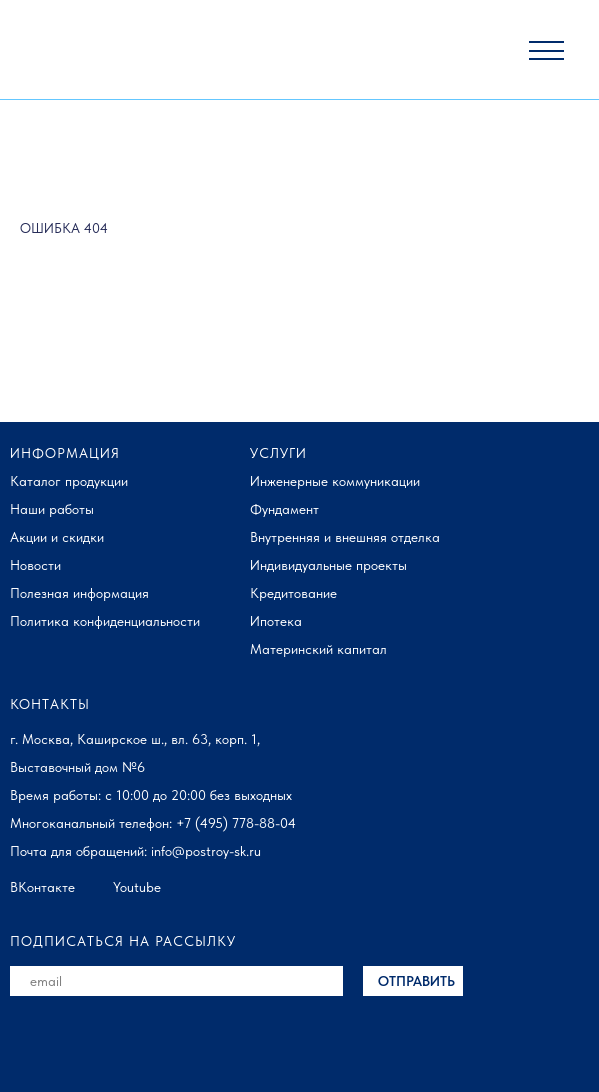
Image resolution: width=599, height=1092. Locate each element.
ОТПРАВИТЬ (416, 981)
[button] (546, 42)
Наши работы (52, 509)
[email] (176, 981)
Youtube (137, 887)
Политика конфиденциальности (105, 621)
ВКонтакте (42, 887)
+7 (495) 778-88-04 (236, 823)
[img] (74, 51)
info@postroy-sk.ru (206, 851)
